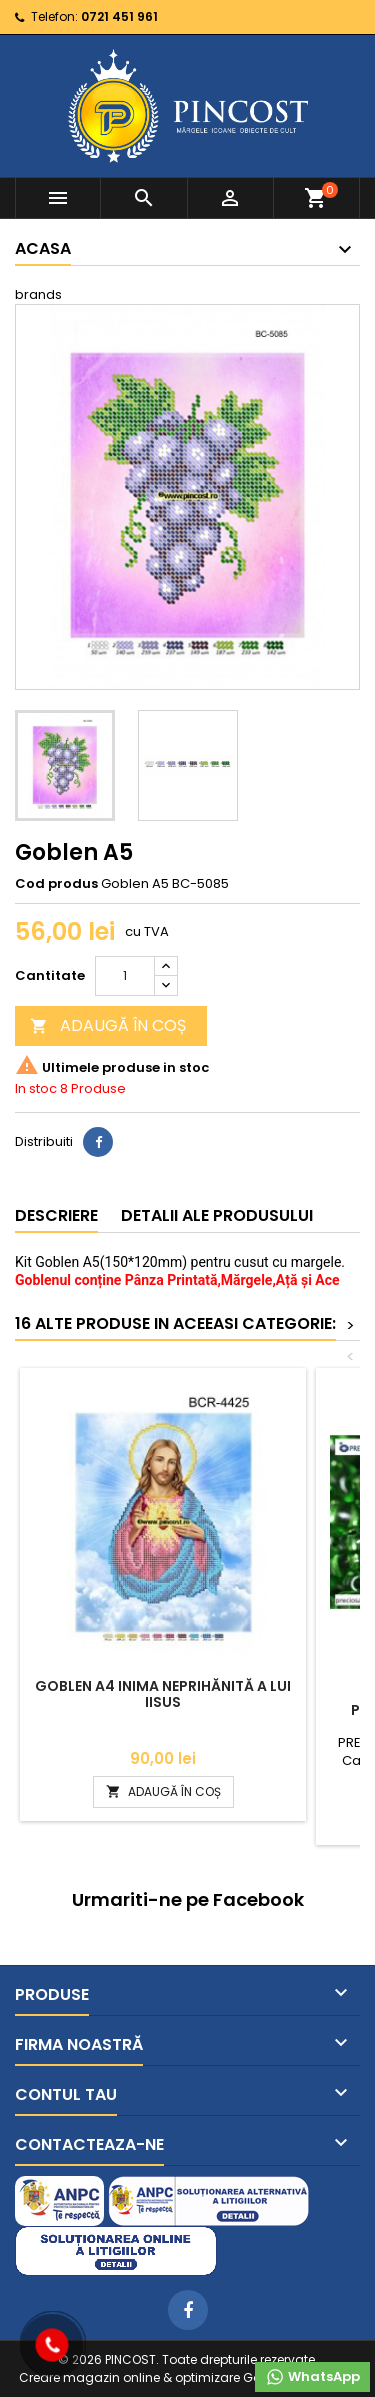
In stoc (36, 1089)
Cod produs (56, 884)
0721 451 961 (119, 16)
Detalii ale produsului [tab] (217, 1215)
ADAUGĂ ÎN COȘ (108, 1025)
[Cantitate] (125, 976)
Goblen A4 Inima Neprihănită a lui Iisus (163, 1694)
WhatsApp (312, 2377)
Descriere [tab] (56, 1215)
